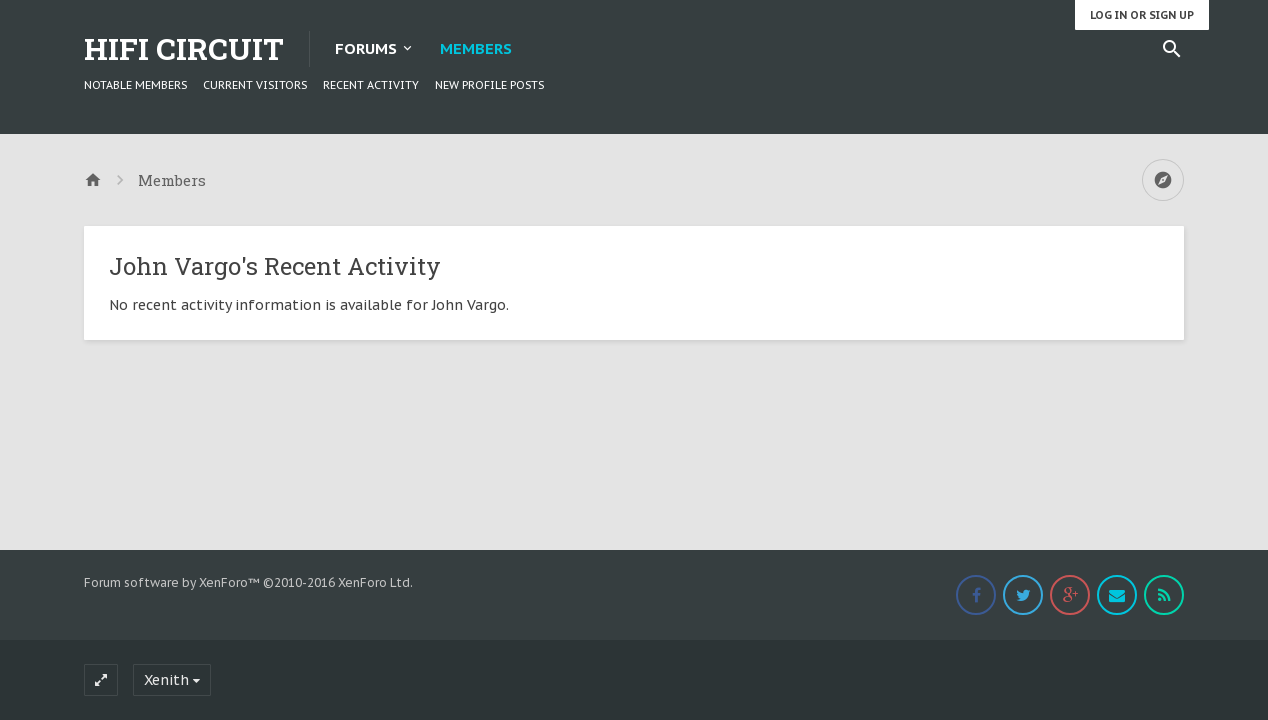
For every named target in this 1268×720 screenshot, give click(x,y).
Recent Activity (371, 85)
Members (476, 48)
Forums (366, 48)
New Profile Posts (489, 85)
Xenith (166, 680)
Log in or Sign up (1142, 15)
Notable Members (135, 85)
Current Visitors (255, 85)
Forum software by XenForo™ (248, 582)
